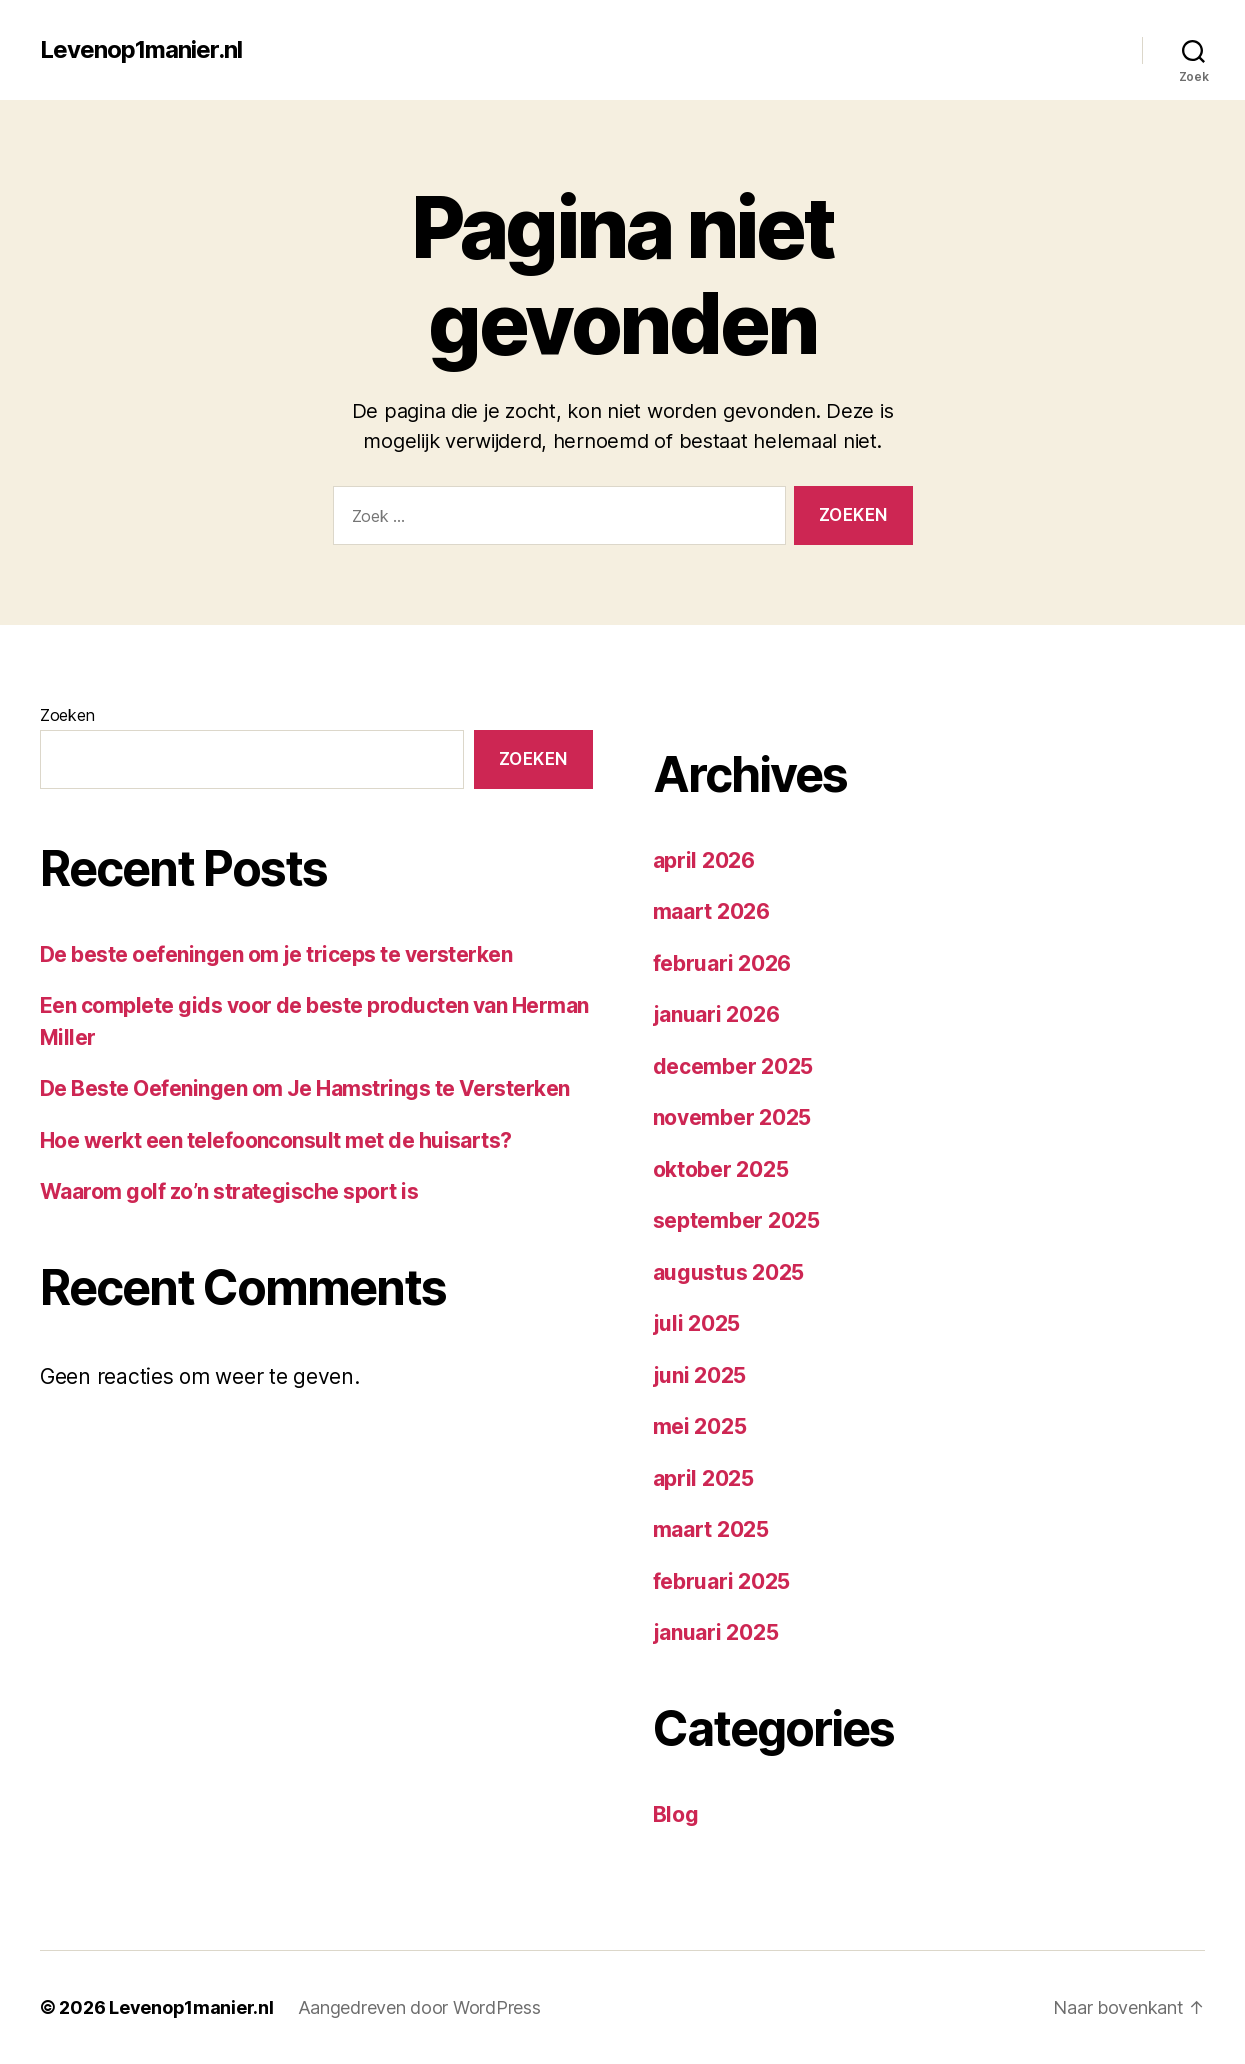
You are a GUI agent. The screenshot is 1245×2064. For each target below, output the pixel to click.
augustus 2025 (729, 1272)
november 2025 (732, 1117)
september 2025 (736, 1220)
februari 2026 (722, 963)
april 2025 (703, 1478)
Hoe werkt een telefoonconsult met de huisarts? (276, 1140)
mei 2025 (700, 1426)
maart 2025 (711, 1529)
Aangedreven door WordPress (419, 2007)
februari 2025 (722, 1581)
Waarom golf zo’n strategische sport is (229, 1191)
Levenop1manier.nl (141, 50)
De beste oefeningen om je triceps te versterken (276, 954)
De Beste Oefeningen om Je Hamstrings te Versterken (305, 1088)
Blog (676, 1814)
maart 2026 (711, 911)
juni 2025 (700, 1375)
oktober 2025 (721, 1169)
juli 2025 (697, 1323)
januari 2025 (716, 1632)
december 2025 (733, 1066)
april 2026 (704, 860)
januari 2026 (716, 1014)
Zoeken (67, 715)
